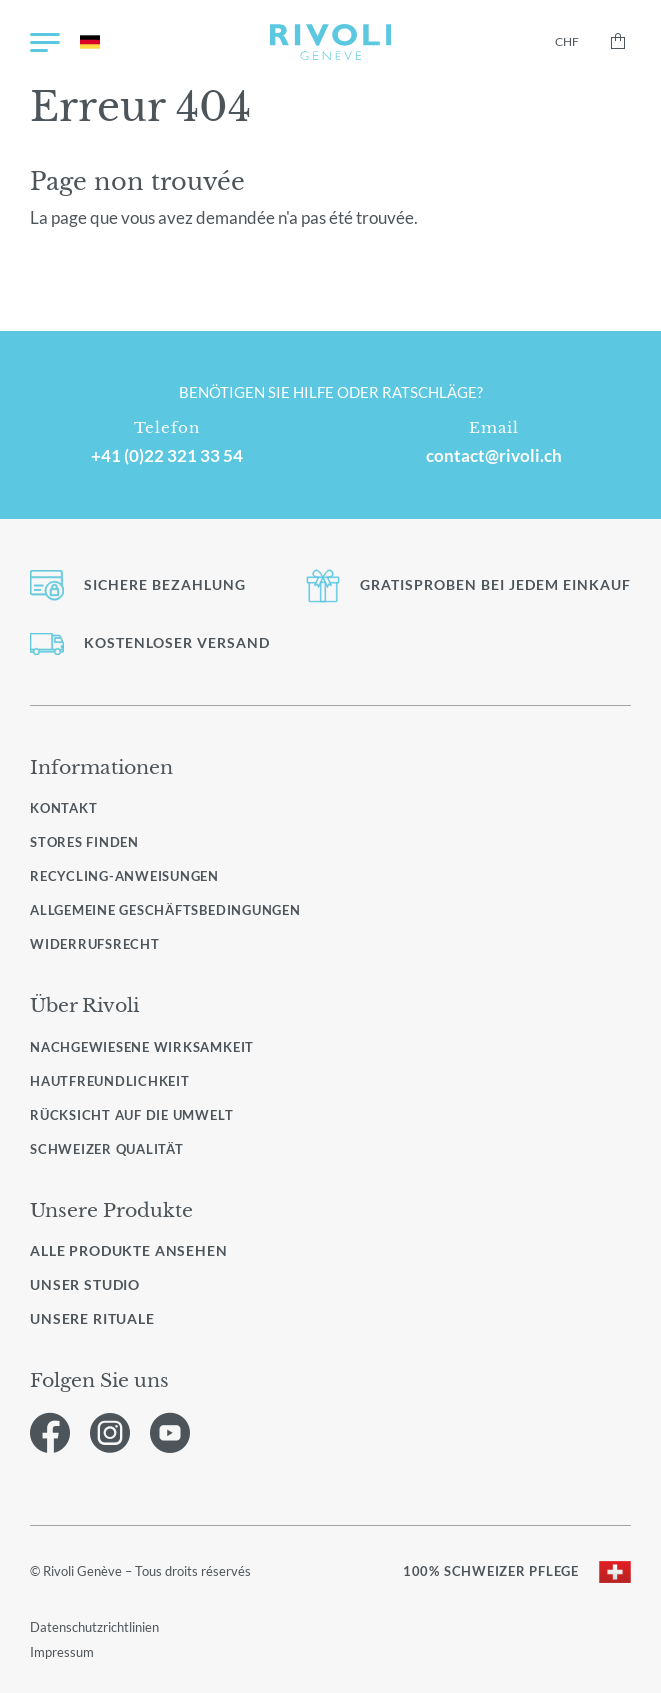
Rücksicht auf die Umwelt (131, 1115)
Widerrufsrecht (95, 944)
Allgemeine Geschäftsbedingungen (165, 910)
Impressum (62, 1652)
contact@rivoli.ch (494, 456)
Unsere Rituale (92, 1319)
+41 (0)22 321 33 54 (167, 456)
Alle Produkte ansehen (129, 1251)
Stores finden (84, 842)
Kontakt (63, 808)
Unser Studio (85, 1285)
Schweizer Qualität (107, 1149)
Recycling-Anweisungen (124, 876)
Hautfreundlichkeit (110, 1081)
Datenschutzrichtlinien (94, 1627)
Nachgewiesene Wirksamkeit (142, 1047)
